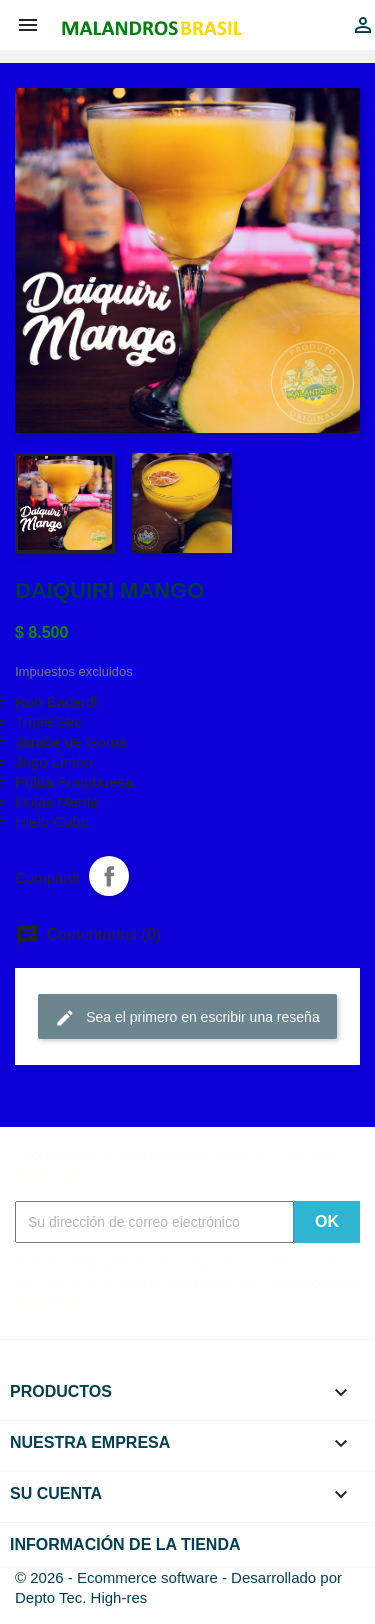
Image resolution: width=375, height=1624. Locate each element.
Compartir (109, 876)
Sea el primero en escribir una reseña (187, 1018)
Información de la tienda (125, 1544)
